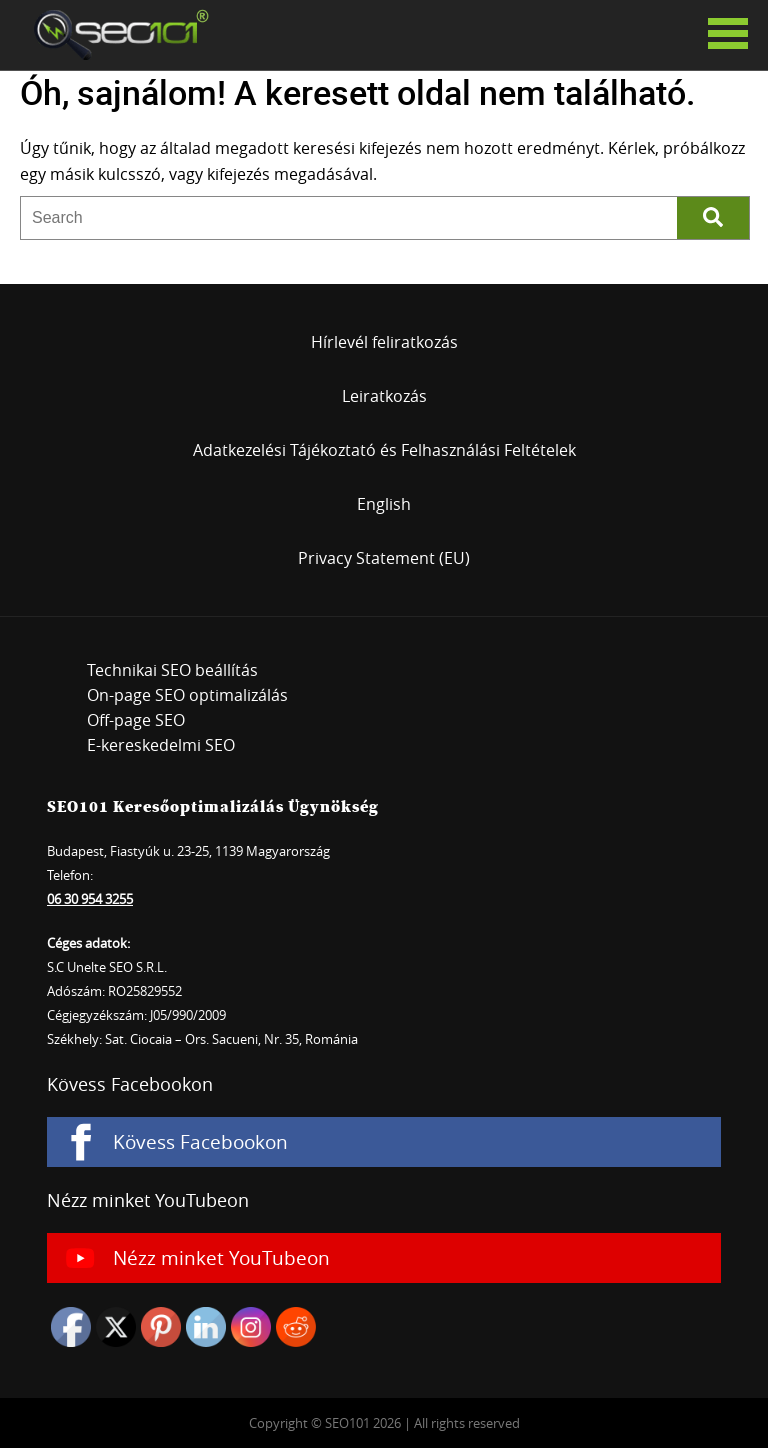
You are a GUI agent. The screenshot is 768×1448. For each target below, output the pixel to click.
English (384, 504)
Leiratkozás (384, 396)
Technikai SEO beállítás (172, 670)
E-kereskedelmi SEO (161, 745)
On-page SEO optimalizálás (187, 695)
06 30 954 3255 (90, 899)
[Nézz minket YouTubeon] (384, 1258)
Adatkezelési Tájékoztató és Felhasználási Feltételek (384, 450)
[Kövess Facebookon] (384, 1142)
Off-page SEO (136, 720)
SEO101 (115, 35)
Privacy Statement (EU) (384, 558)
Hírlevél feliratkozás (384, 342)
